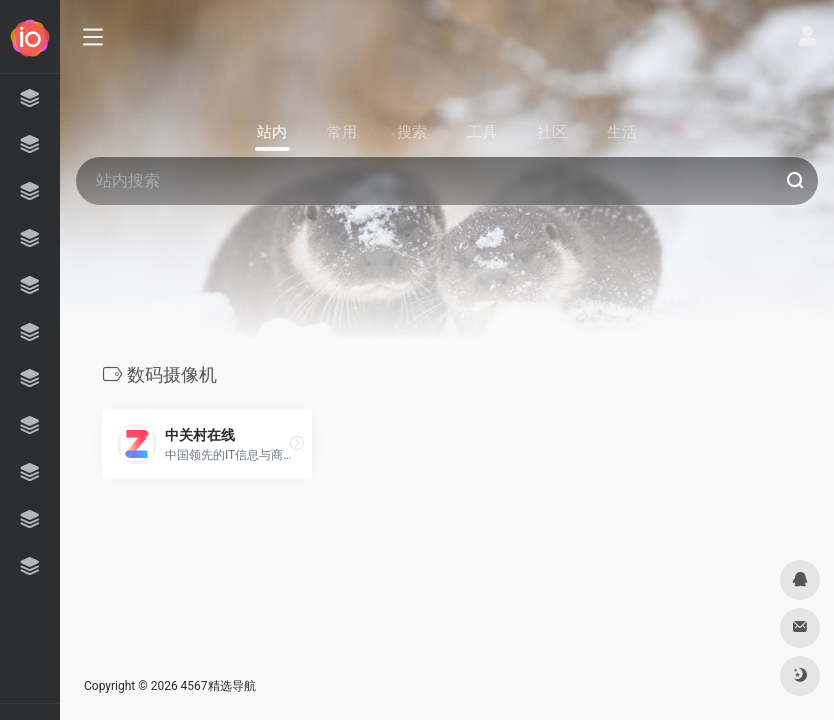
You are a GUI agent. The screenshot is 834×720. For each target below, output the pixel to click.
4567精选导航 (218, 686)
